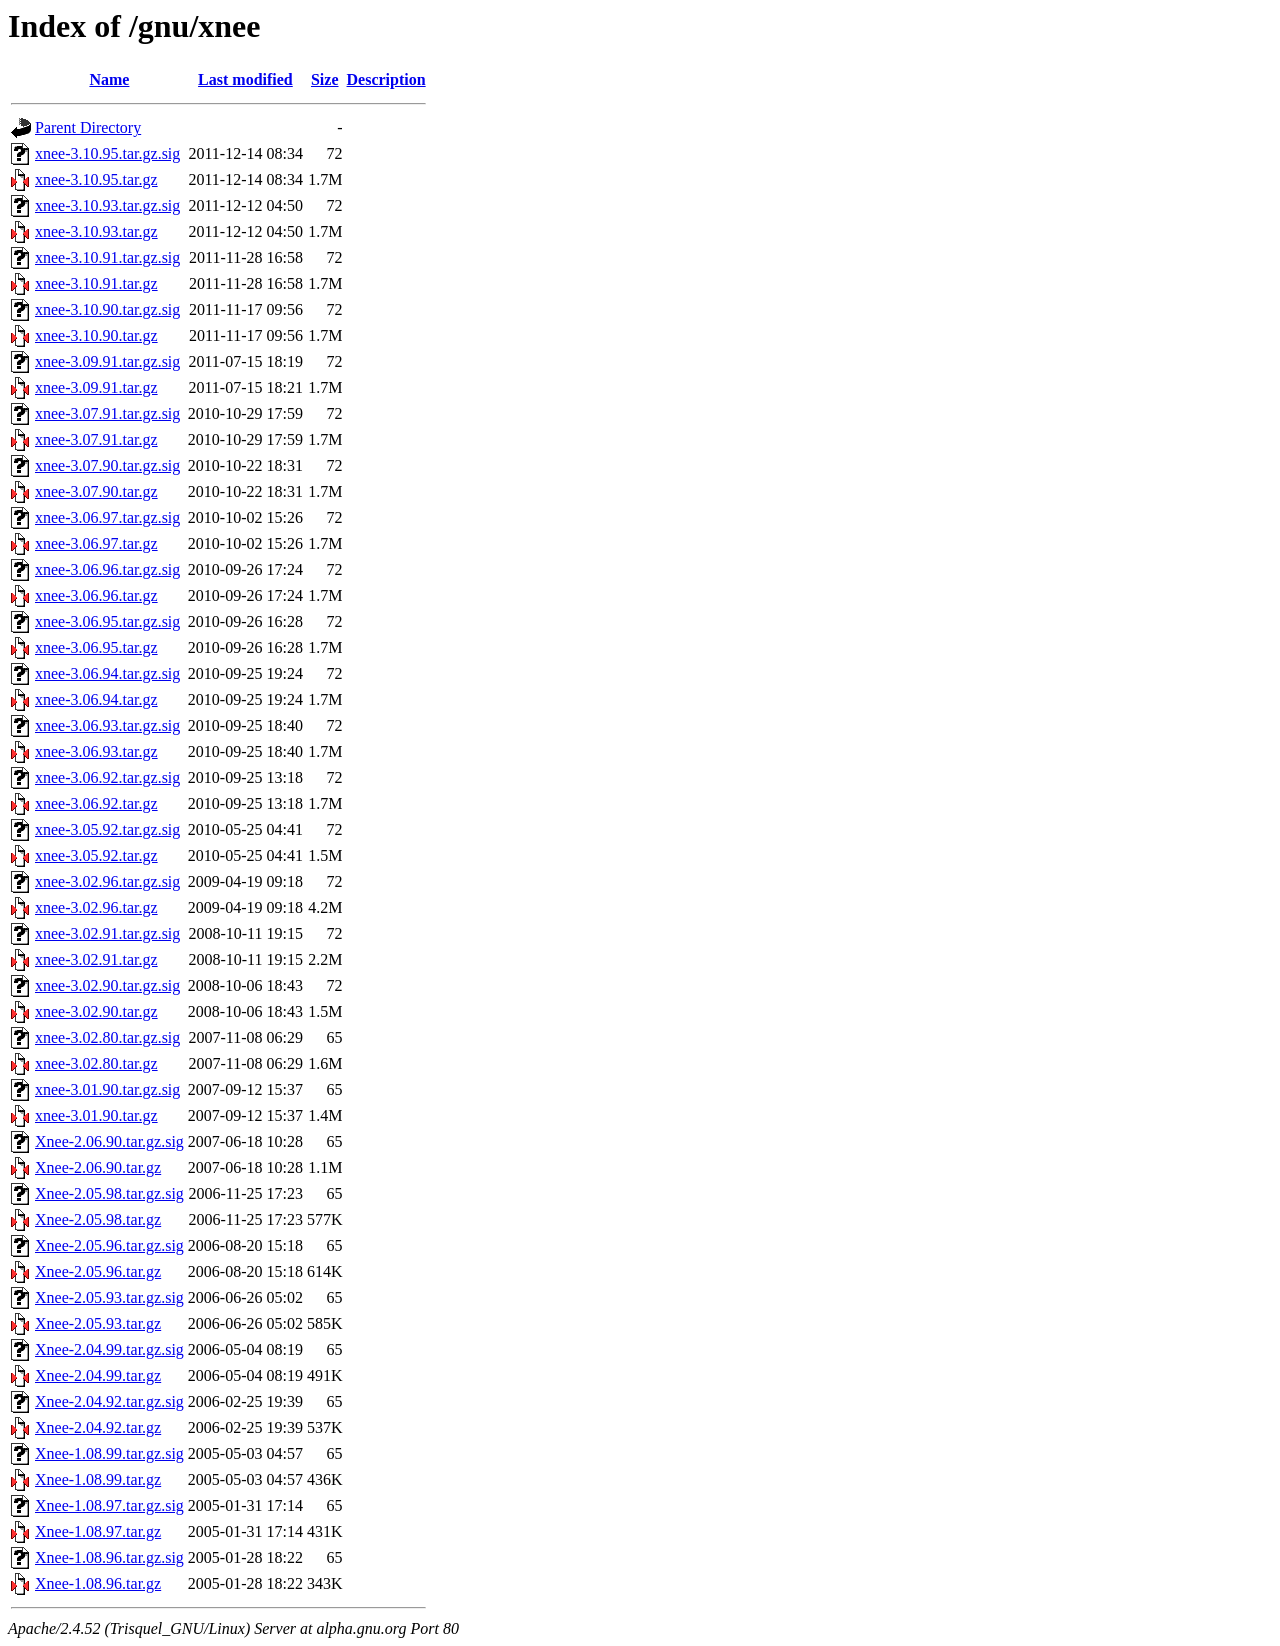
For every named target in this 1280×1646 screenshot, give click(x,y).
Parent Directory (88, 127)
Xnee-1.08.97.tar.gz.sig (109, 1505)
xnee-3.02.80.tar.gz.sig (107, 1037)
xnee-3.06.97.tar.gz (96, 543)
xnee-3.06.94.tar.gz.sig (107, 673)
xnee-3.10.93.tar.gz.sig (107, 205)
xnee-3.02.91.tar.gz (96, 959)
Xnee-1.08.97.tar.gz (98, 1531)
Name (109, 79)
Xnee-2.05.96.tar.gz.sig (109, 1245)
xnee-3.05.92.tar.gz (96, 855)
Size (325, 79)
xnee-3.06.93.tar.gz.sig (107, 725)
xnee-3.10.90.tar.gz (96, 335)
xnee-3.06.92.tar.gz (96, 803)
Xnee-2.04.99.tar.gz (98, 1375)
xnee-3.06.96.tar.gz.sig (107, 569)
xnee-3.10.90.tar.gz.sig (107, 309)
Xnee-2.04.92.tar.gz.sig (109, 1401)
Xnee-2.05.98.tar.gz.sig (109, 1193)
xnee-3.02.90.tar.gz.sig (107, 985)
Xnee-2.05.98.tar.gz (98, 1219)
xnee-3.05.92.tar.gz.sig (107, 829)
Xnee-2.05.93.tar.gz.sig (109, 1297)
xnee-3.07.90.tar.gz (96, 491)
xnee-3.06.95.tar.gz (96, 647)
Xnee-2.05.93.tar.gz (98, 1323)
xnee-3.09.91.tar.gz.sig (107, 361)
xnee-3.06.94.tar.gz (96, 699)
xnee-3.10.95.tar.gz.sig (107, 153)
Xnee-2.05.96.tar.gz (98, 1271)
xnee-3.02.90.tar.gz (96, 1011)
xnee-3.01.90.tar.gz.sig (107, 1089)
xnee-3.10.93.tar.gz (96, 231)
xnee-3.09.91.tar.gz (96, 387)
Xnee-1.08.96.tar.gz (98, 1583)
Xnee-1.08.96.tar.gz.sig (109, 1557)
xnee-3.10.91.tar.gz (96, 283)
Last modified (245, 79)
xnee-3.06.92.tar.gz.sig (107, 777)
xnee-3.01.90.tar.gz (96, 1115)
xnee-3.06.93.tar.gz (96, 751)
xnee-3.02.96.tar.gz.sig (107, 881)
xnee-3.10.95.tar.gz (96, 179)
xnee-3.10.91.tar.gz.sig (107, 257)
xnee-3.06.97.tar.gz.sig (107, 517)
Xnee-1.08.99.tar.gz (98, 1479)
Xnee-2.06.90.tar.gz (98, 1167)
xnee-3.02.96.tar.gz (96, 907)
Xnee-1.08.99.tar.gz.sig (109, 1453)
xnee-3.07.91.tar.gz (96, 439)
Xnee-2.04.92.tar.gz (98, 1427)
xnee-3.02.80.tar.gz (96, 1063)
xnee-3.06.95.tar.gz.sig (107, 621)
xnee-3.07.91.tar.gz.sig (107, 413)
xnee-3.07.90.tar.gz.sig (107, 465)
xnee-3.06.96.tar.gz (96, 595)
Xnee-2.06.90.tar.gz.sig (109, 1141)
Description (386, 79)
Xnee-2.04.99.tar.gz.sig (109, 1349)
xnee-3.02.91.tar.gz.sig (107, 933)
